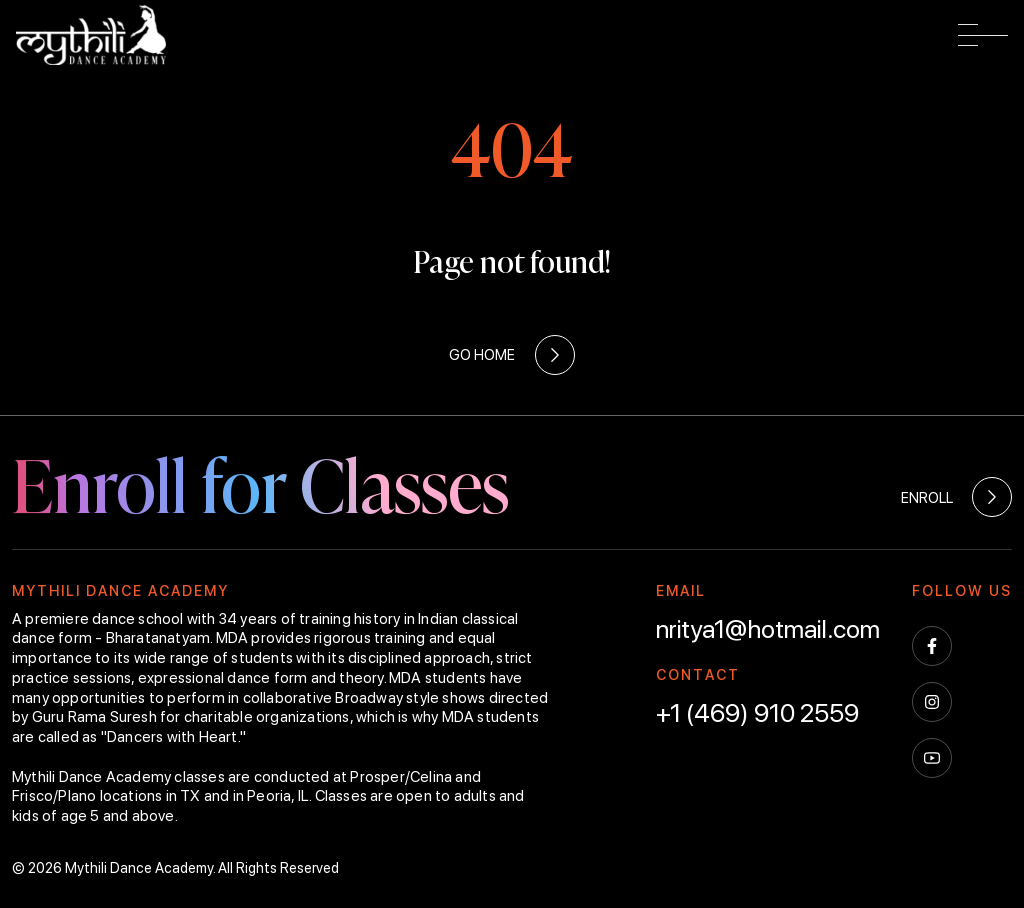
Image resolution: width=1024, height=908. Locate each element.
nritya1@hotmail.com (768, 629)
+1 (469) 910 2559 (757, 713)
